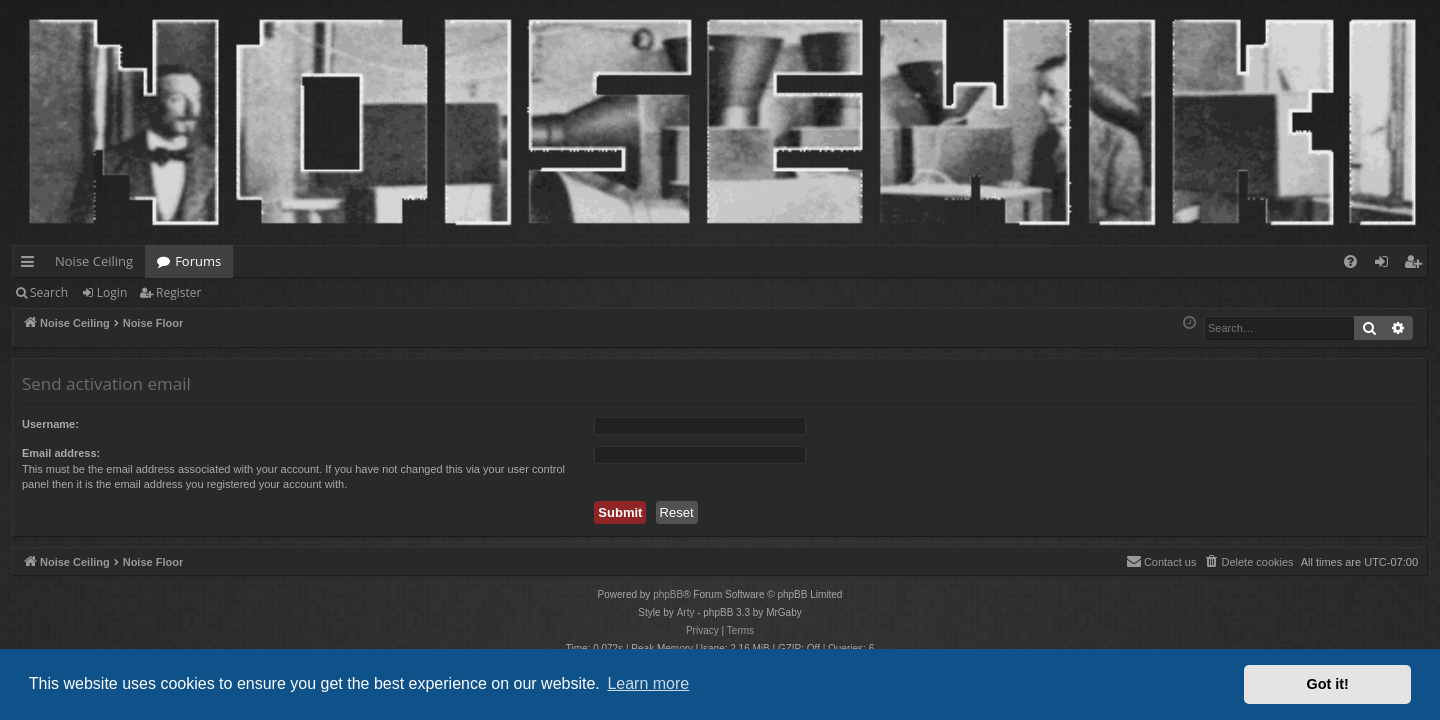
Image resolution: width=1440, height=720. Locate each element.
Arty (686, 612)
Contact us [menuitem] (1161, 561)
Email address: (61, 453)
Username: (50, 424)
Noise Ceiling (94, 261)
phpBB (668, 594)
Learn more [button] (648, 683)
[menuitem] (1350, 261)
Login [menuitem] (1385, 265)
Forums (198, 261)
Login (112, 292)
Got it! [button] (1328, 684)
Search (49, 292)
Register (178, 292)
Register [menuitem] (1417, 265)
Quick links (31, 265)
